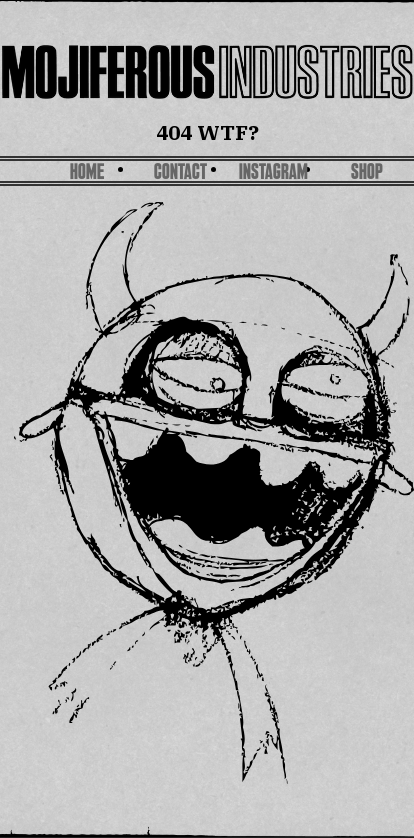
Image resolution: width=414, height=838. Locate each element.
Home (87, 173)
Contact (180, 173)
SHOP (367, 173)
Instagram (273, 173)
